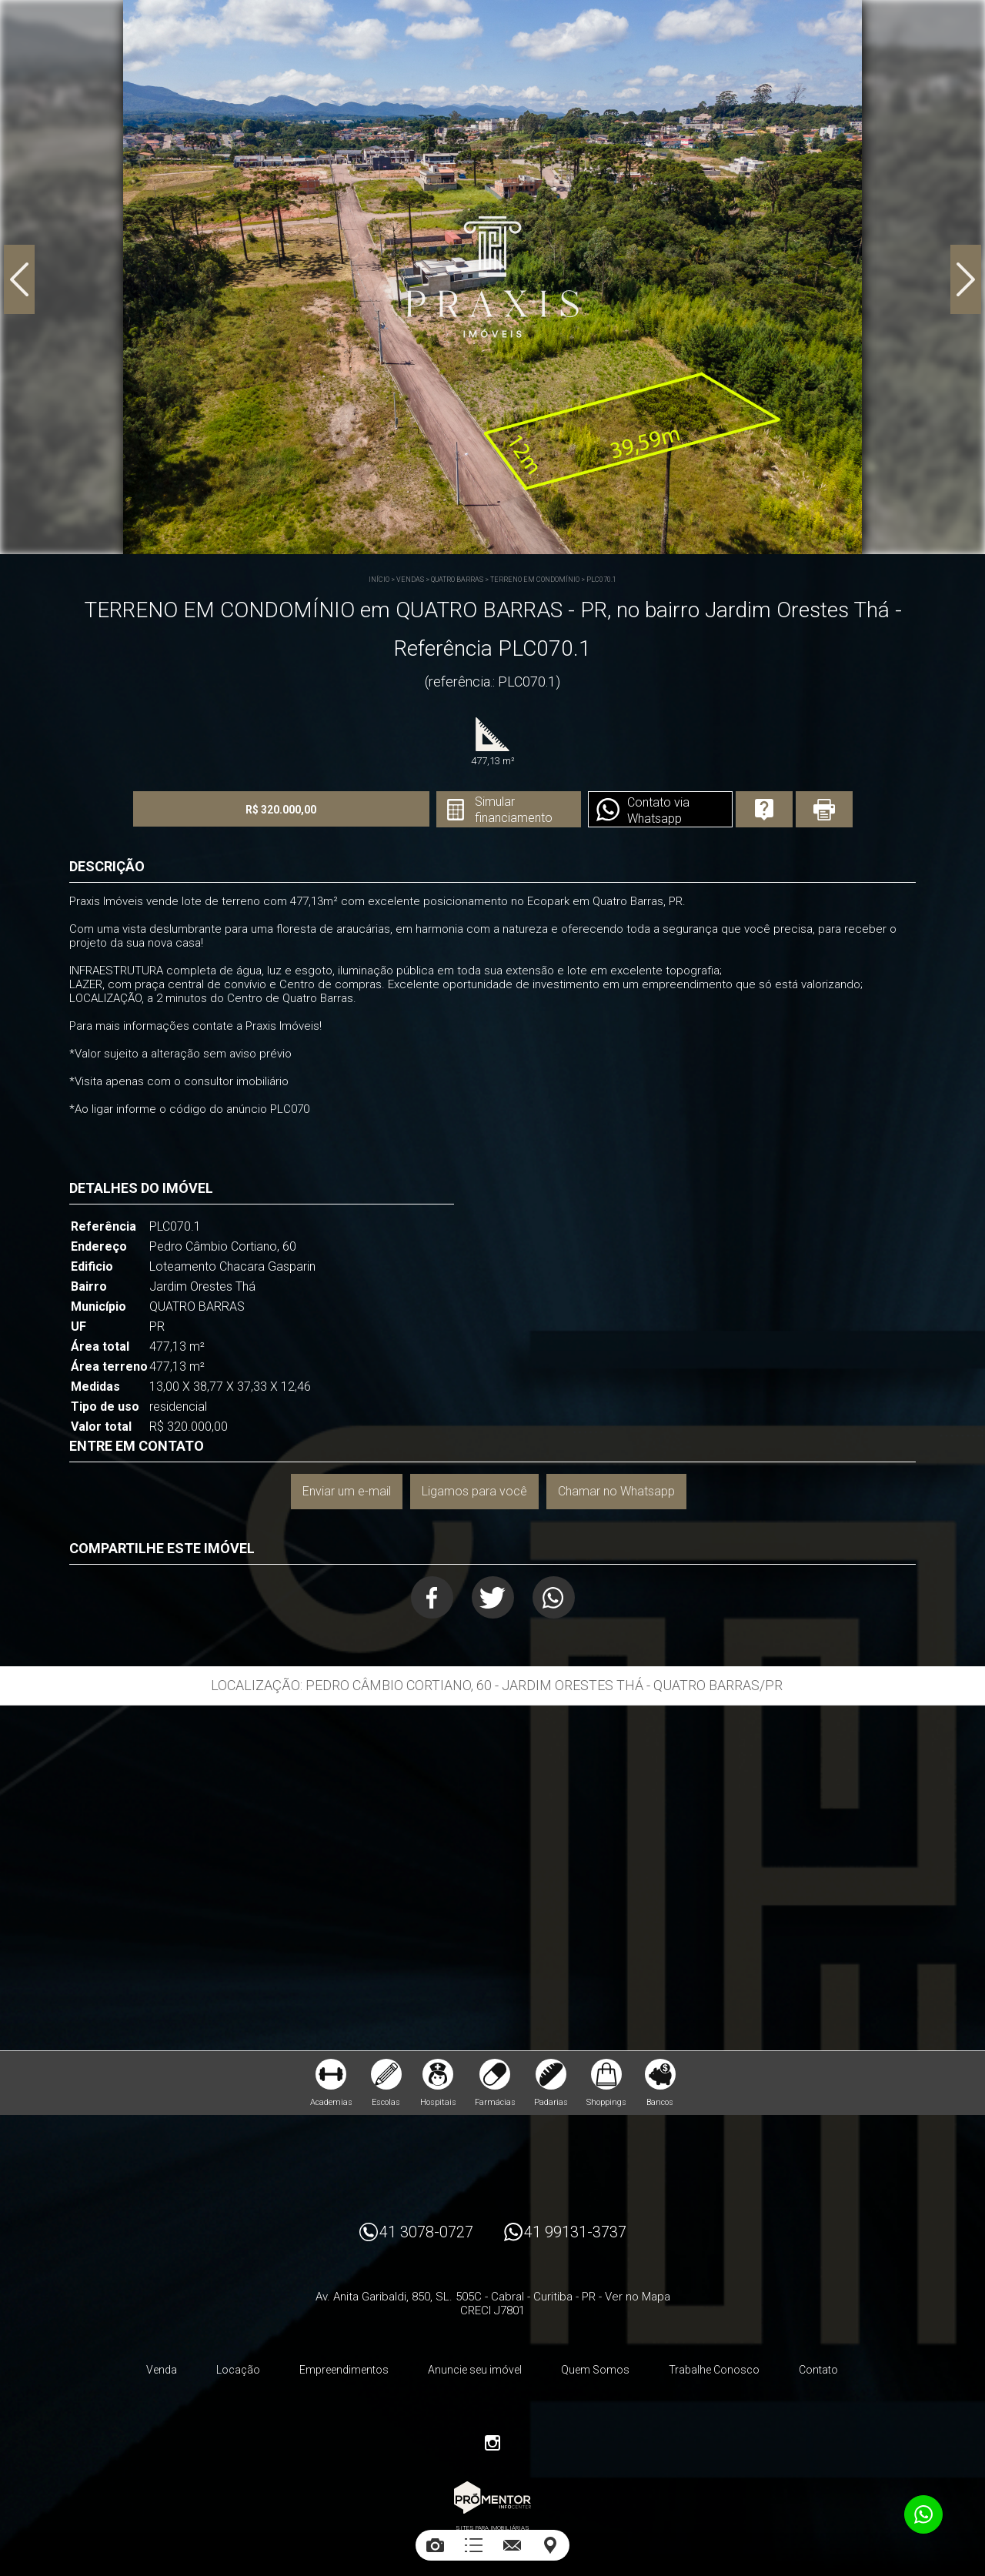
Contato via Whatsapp (658, 810)
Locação (238, 2370)
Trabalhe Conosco (714, 2370)
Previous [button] (19, 279)
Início (379, 579)
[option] (492, 277)
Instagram (492, 2442)
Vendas (410, 579)
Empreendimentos (344, 2370)
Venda (161, 2370)
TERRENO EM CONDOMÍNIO (534, 579)
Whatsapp (554, 1597)
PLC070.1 (601, 579)
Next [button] (965, 279)
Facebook (432, 1597)
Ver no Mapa (637, 2297)
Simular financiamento (514, 809)
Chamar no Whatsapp (616, 1491)
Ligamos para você (474, 1491)
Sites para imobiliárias (492, 2527)
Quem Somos (595, 2370)
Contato (818, 2370)
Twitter (493, 1597)
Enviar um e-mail (346, 1491)
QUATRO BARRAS (457, 579)
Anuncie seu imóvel (475, 2370)
